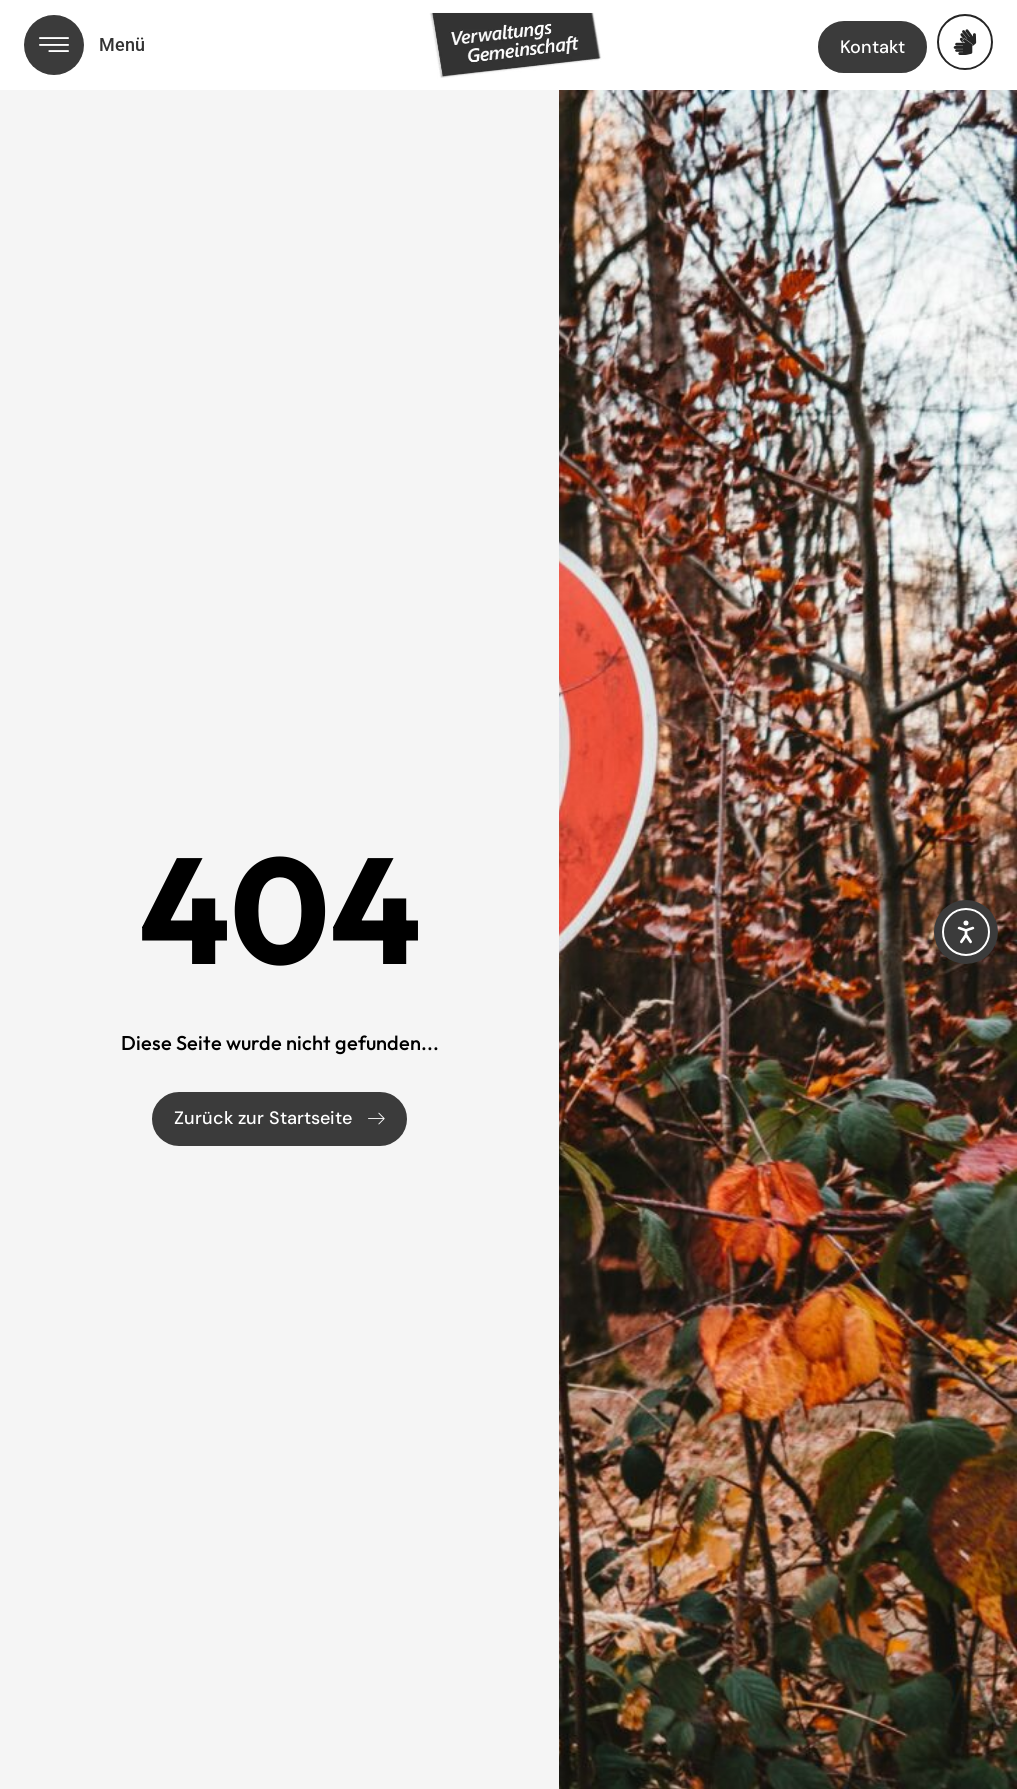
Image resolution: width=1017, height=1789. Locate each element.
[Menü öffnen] (54, 45)
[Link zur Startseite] (535, 49)
